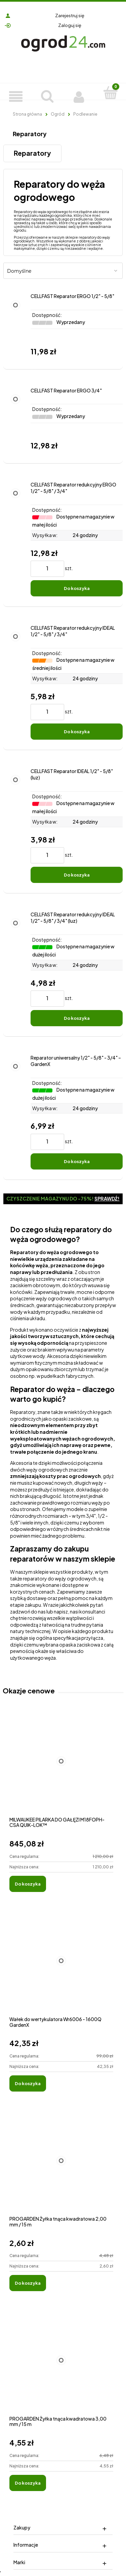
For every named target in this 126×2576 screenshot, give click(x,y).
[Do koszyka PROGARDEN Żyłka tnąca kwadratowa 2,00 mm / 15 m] (27, 2283)
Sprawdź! (107, 1198)
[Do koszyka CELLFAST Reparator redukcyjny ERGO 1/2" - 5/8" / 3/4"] (77, 588)
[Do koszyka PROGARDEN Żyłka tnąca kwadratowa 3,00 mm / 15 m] (27, 2483)
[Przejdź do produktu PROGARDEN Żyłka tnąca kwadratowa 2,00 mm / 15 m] (61, 2167)
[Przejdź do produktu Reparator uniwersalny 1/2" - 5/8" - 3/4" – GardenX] (15, 1112)
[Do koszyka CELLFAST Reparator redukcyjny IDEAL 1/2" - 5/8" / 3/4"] (77, 731)
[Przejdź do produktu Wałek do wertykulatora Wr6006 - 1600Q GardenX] (61, 1968)
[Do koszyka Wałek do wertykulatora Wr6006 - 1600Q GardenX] (27, 2083)
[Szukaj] (47, 95)
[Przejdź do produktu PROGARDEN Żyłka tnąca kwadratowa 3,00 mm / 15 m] (61, 2367)
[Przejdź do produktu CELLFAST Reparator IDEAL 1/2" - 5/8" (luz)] (15, 825)
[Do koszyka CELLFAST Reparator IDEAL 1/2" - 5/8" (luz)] (77, 875)
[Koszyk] (110, 92)
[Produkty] (16, 95)
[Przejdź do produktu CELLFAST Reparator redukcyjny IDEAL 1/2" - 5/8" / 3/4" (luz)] (15, 969)
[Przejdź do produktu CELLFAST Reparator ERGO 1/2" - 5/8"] (15, 326)
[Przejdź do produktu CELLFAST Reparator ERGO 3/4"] (15, 420)
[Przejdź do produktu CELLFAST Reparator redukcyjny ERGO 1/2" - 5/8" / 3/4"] (15, 539)
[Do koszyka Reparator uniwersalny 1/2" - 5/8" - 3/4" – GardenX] (77, 1161)
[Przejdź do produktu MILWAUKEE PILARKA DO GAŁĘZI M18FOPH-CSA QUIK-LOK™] (61, 1768)
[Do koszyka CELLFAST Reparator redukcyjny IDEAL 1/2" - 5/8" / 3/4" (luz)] (77, 1018)
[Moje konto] (79, 95)
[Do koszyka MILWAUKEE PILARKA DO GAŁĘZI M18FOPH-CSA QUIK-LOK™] (27, 1884)
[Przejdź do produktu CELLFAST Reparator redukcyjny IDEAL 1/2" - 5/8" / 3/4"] (15, 682)
